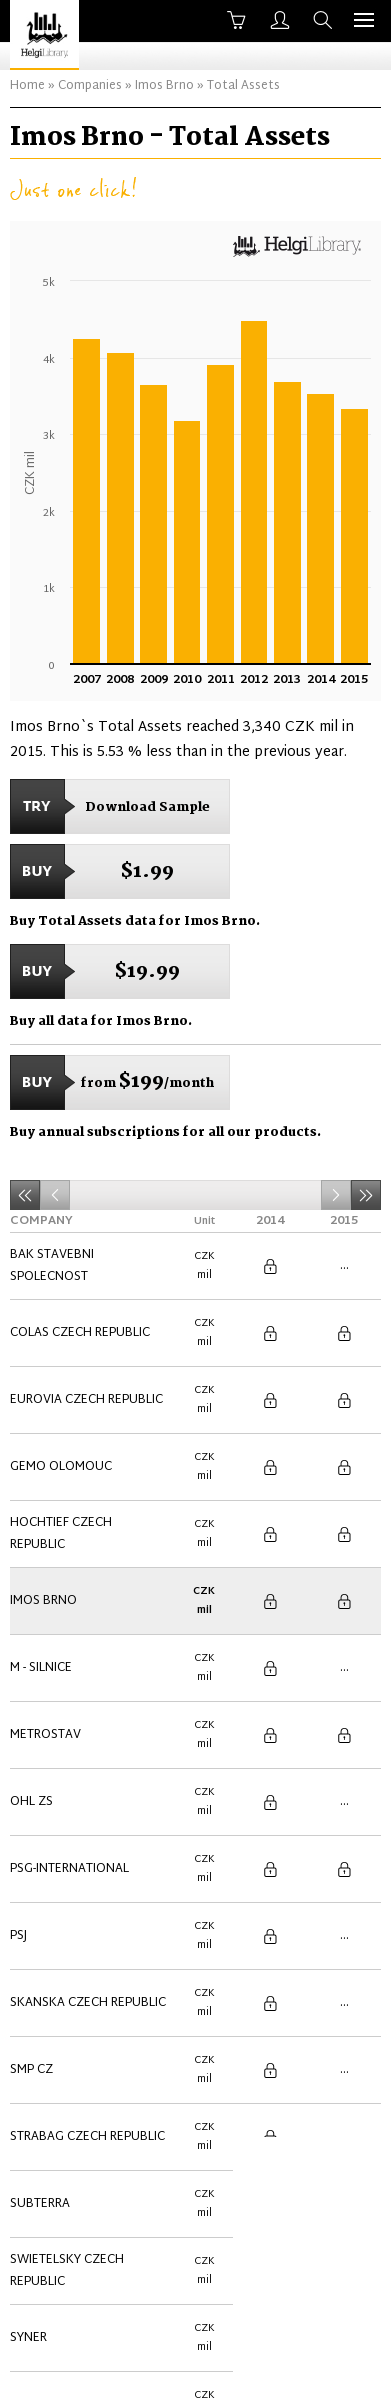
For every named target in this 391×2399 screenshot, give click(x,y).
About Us (87, 2366)
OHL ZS (31, 1624)
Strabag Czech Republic (87, 1854)
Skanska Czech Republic (88, 1762)
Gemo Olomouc (61, 1394)
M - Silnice (41, 1532)
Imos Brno (164, 86)
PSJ (18, 1716)
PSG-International (69, 1670)
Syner (28, 1992)
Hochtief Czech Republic (61, 1440)
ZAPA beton (47, 2084)
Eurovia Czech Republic (86, 1348)
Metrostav (45, 1578)
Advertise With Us (303, 2366)
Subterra (40, 1900)
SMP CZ (31, 1808)
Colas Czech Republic (80, 1302)
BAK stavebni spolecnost (52, 1256)
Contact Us (182, 2366)
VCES (25, 2038)
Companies (90, 86)
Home (27, 86)
